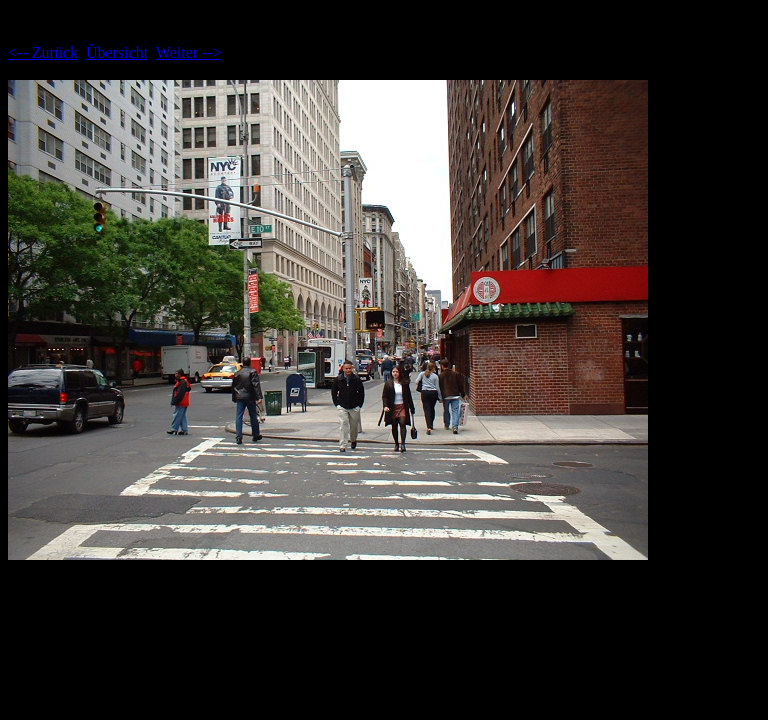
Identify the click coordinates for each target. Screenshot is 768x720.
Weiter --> (189, 52)
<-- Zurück (43, 52)
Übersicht (117, 52)
